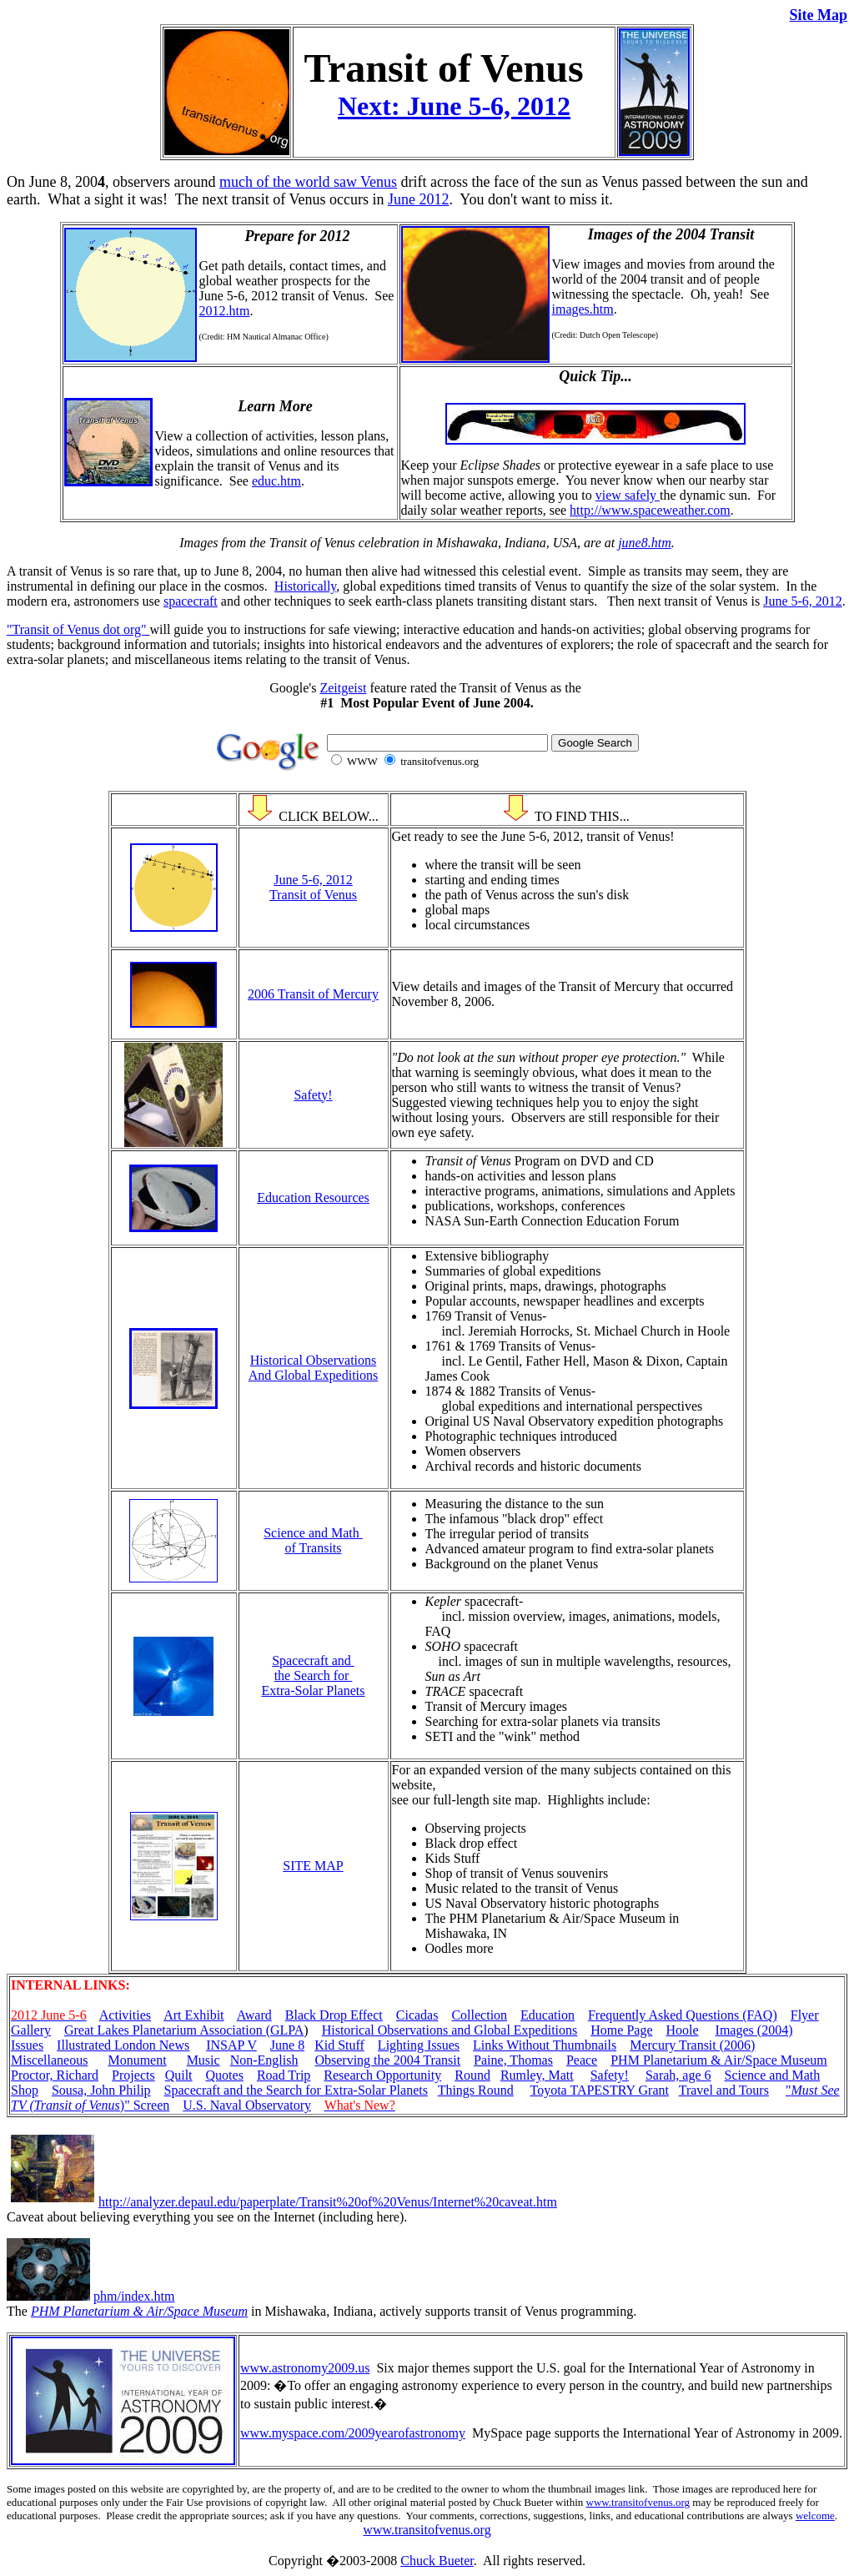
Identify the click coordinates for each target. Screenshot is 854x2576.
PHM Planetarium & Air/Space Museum (718, 2060)
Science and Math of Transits (313, 1540)
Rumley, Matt (537, 2075)
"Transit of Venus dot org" (78, 629)
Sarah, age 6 (678, 2075)
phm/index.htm (133, 2296)
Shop (24, 2090)
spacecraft (190, 601)
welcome (815, 2515)
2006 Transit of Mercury (313, 994)
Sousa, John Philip (101, 2090)
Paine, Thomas (513, 2060)
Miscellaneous (49, 2060)
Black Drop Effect (334, 2015)
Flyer (805, 2015)
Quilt (179, 2075)
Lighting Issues (419, 2045)
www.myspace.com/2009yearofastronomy (352, 2433)
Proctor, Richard (54, 2075)
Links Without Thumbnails (544, 2045)
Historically (305, 586)
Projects (133, 2075)
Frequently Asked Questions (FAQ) (682, 2015)
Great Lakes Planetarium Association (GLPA (184, 2030)
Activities (125, 2015)
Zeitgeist (342, 688)
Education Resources (313, 1197)
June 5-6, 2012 (802, 601)
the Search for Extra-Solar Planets (337, 2090)
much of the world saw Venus (308, 182)
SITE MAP (313, 1866)
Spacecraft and (205, 2090)
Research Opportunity (382, 2075)
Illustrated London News (123, 2045)
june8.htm (644, 543)
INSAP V (231, 2045)
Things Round (476, 2090)
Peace (581, 2060)
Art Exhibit (193, 2015)
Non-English (264, 2060)
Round (472, 2075)
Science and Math (773, 2075)
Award (254, 2015)
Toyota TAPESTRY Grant (599, 2090)
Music (203, 2060)
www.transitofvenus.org (638, 2502)
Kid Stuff (339, 2045)
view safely (627, 495)
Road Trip (283, 2075)
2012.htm (224, 311)
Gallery (31, 2030)
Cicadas (417, 2015)
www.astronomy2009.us (304, 2368)
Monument (137, 2060)
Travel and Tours (724, 2090)
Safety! (313, 1095)
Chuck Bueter (437, 2560)
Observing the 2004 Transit (387, 2060)
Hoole (682, 2030)
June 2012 (419, 199)
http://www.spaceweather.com (650, 510)
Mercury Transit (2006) (692, 2045)
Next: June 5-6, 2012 (454, 106)
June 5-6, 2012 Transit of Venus (313, 887)
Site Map (819, 15)
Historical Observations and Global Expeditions (450, 2030)
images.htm (583, 309)
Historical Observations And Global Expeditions (314, 1367)
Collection (479, 2015)
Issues (27, 2045)
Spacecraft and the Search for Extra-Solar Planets (313, 1675)
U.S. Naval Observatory (247, 2105)
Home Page (621, 2030)
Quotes (225, 2075)
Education (547, 2015)
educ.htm (276, 481)
